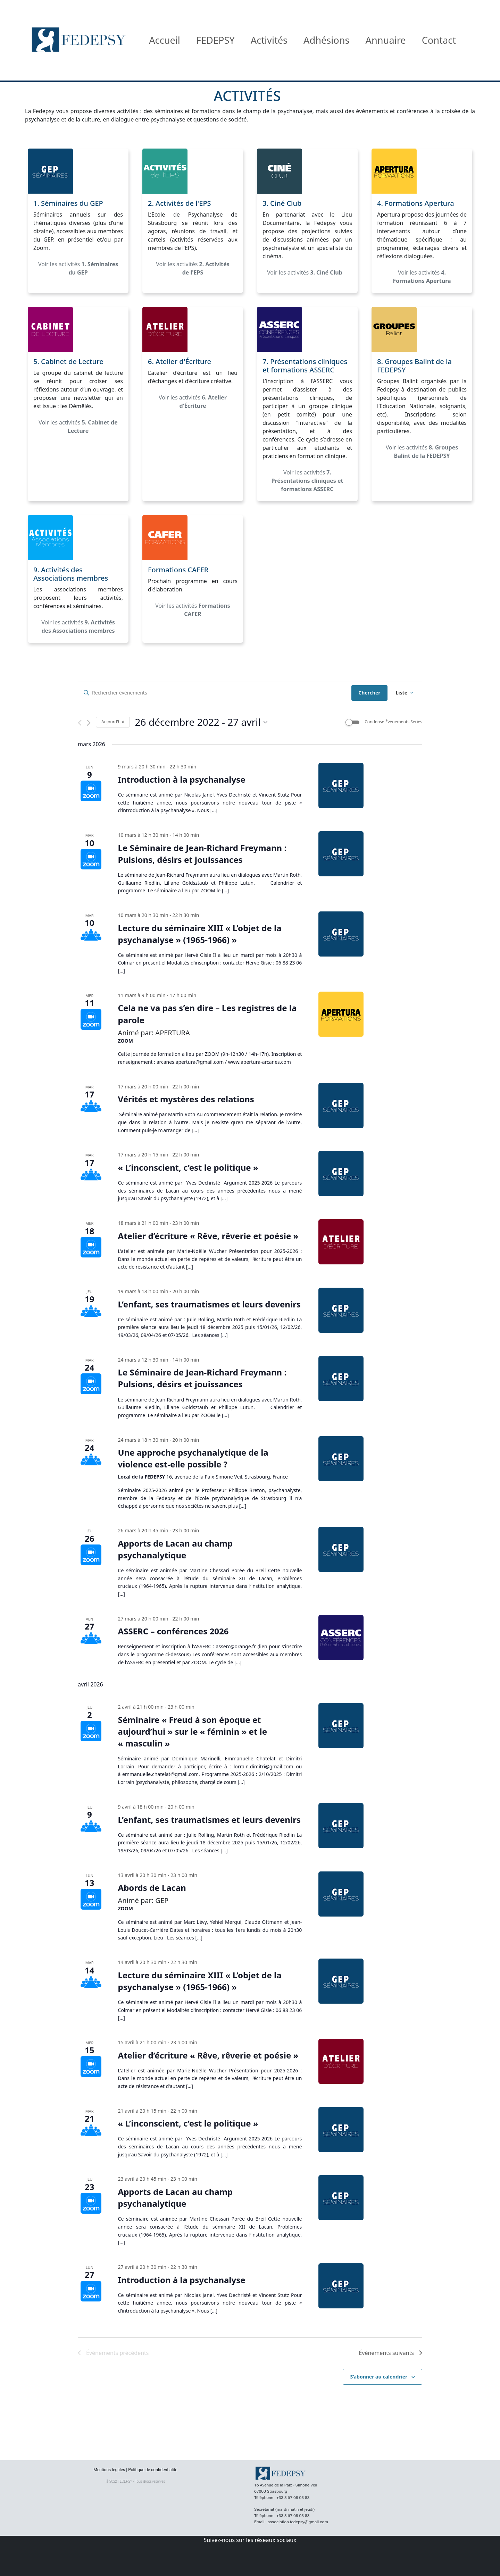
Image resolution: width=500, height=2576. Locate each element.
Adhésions (326, 40)
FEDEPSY (215, 40)
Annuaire (386, 40)
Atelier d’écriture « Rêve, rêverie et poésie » (208, 1235)
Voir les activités (78, 268)
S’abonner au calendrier (378, 2376)
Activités (269, 40)
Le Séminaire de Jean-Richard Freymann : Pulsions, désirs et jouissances (202, 853)
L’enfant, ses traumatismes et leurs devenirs (209, 1304)
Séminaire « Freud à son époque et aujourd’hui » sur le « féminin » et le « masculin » (192, 1731)
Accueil (164, 40)
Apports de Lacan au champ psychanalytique (175, 1549)
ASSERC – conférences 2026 (173, 1631)
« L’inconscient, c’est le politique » (188, 1167)
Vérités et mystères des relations (186, 1099)
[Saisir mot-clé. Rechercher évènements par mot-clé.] (214, 693)
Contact (439, 40)
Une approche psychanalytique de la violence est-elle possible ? (193, 1458)
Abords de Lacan (152, 1887)
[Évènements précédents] (80, 722)
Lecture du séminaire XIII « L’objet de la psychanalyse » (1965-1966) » (200, 933)
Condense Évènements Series (393, 722)
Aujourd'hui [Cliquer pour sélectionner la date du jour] (112, 722)
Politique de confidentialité (152, 2469)
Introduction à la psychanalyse (181, 779)
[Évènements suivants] (89, 722)
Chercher (369, 692)
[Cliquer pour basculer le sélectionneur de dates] (201, 722)
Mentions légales (109, 2469)
